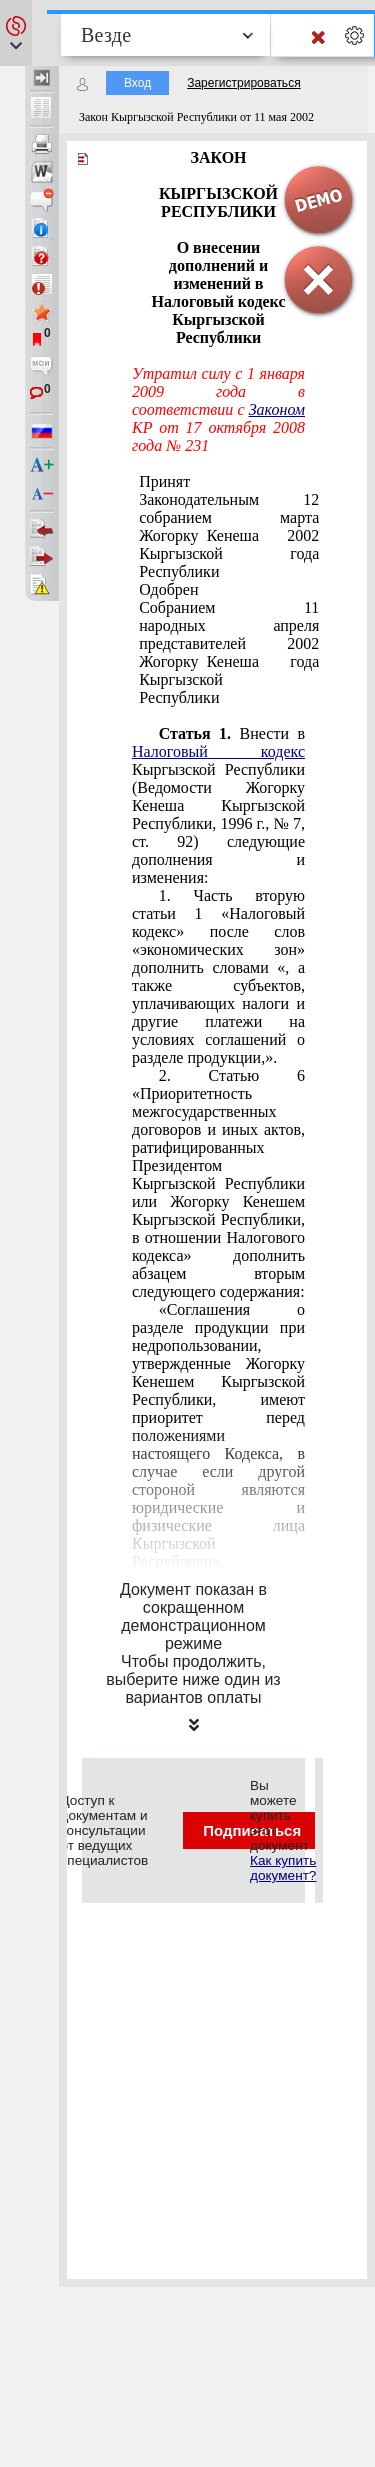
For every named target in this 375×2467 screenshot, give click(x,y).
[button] (16, 33)
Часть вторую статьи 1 (218, 976)
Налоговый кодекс (218, 751)
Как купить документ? (283, 1868)
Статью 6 (218, 1183)
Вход (137, 83)
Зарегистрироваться (243, 83)
